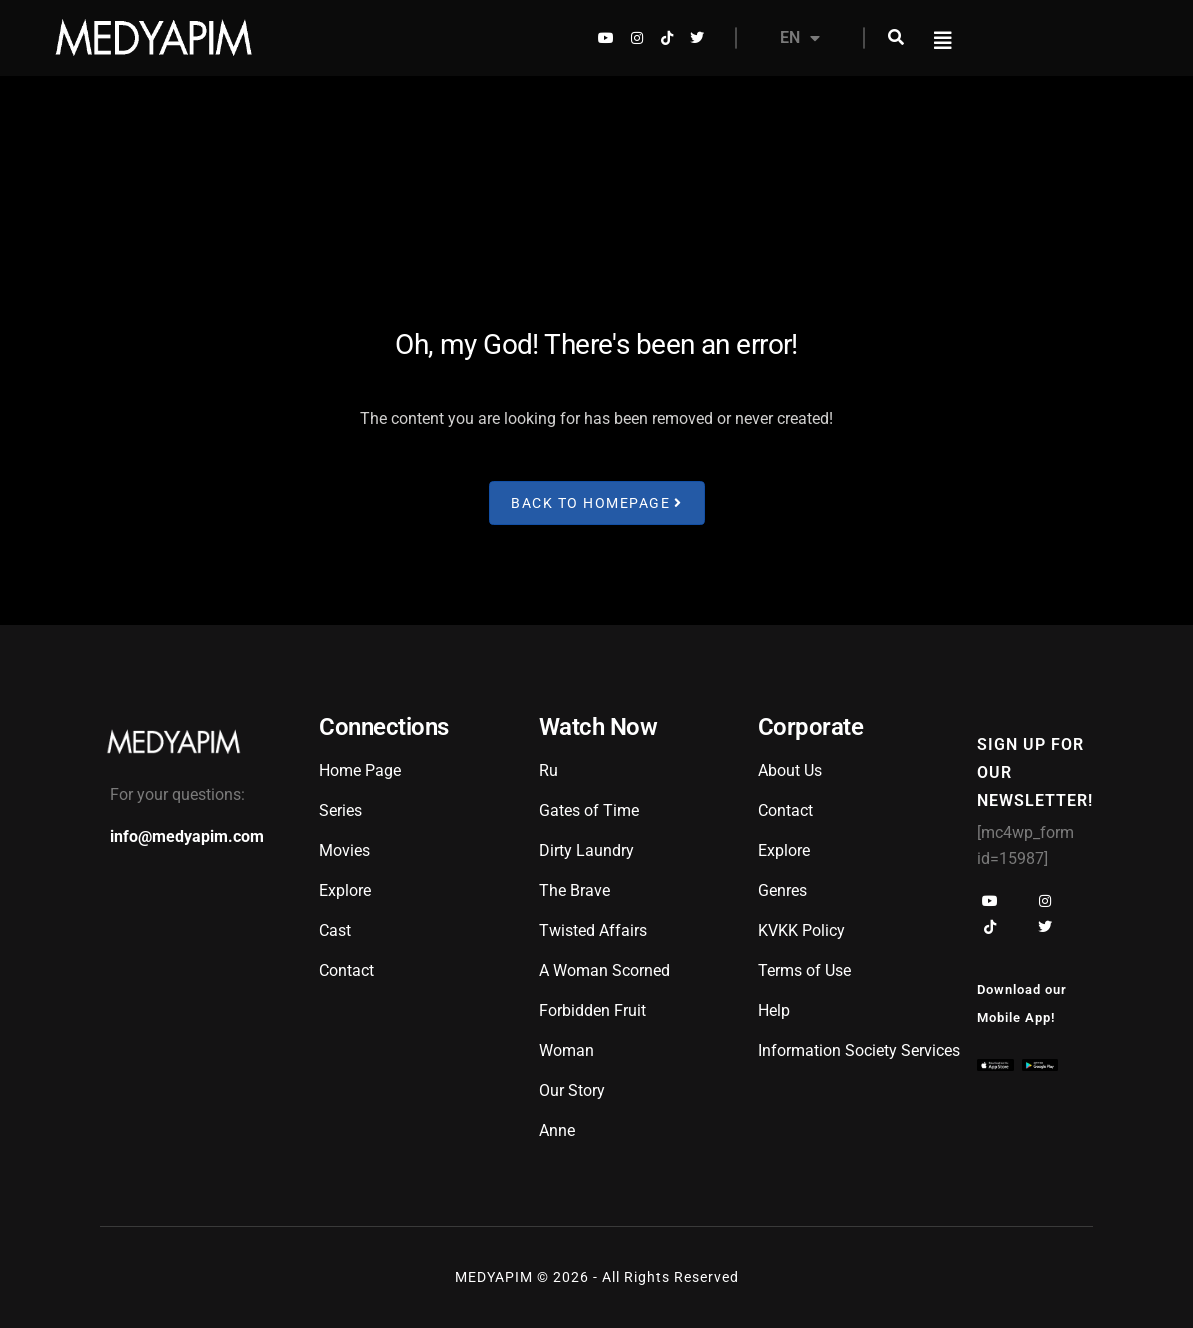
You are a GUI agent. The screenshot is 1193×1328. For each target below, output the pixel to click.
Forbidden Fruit (592, 1010)
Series (340, 810)
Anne (557, 1130)
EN (800, 38)
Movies (344, 850)
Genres (782, 890)
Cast (335, 930)
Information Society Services (859, 1050)
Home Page (360, 770)
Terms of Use (804, 970)
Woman (566, 1050)
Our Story (572, 1090)
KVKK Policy (801, 930)
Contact (346, 970)
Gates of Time (589, 810)
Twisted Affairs (593, 930)
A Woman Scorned (604, 970)
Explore (345, 890)
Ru (548, 770)
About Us (790, 770)
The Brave (574, 890)
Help (774, 1010)
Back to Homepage (597, 502)
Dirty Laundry (586, 850)
